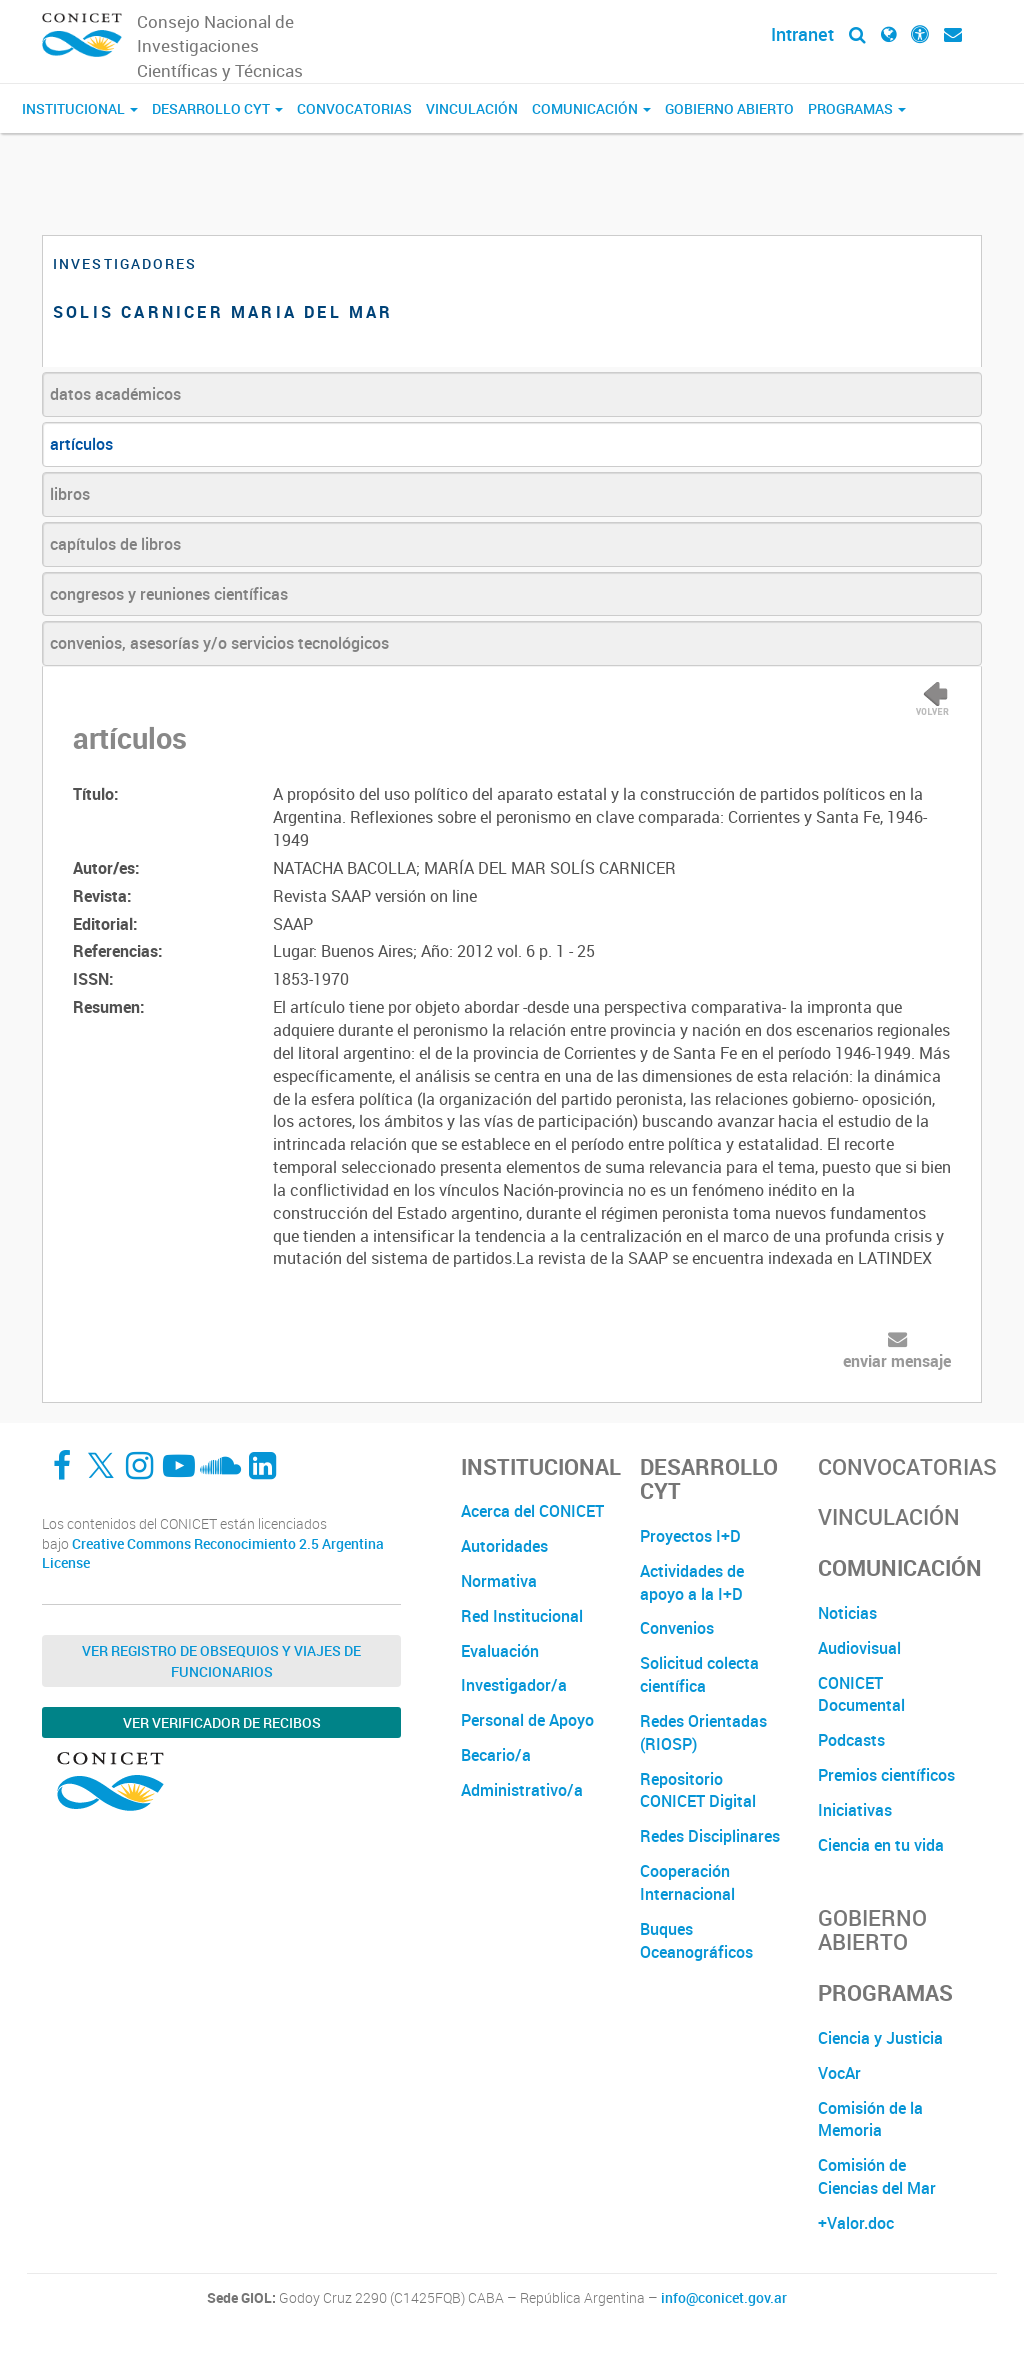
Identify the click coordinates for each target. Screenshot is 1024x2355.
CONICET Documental (861, 1694)
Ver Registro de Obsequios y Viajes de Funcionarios (221, 1661)
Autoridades (504, 1546)
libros (70, 494)
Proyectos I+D (690, 1536)
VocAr (839, 2073)
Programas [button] (857, 108)
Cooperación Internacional (687, 1882)
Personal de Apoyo (527, 1720)
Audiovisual (859, 1648)
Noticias (847, 1613)
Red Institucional (522, 1616)
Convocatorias (354, 108)
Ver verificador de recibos (222, 1722)
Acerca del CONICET (532, 1511)
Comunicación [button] (591, 108)
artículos (81, 444)
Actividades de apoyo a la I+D (692, 1582)
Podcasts (851, 1740)
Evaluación (500, 1651)
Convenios (677, 1628)
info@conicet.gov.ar (724, 2298)
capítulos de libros (115, 544)
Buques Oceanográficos (696, 1940)
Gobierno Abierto (729, 108)
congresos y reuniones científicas (169, 594)
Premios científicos (886, 1775)
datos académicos (115, 394)
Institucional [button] (80, 108)
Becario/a (496, 1755)
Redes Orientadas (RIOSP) (703, 1732)
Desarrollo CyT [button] (217, 108)
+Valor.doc (856, 2223)
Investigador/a (514, 1685)
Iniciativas (855, 1810)
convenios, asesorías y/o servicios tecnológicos (219, 643)
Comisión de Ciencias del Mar (877, 2176)
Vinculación (472, 108)
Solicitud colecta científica (699, 1674)
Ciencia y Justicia (880, 2038)
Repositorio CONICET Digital (698, 1790)
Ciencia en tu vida (881, 1845)
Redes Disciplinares (710, 1836)
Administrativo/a (522, 1790)
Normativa (499, 1581)
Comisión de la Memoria (870, 2119)
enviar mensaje (897, 1361)
